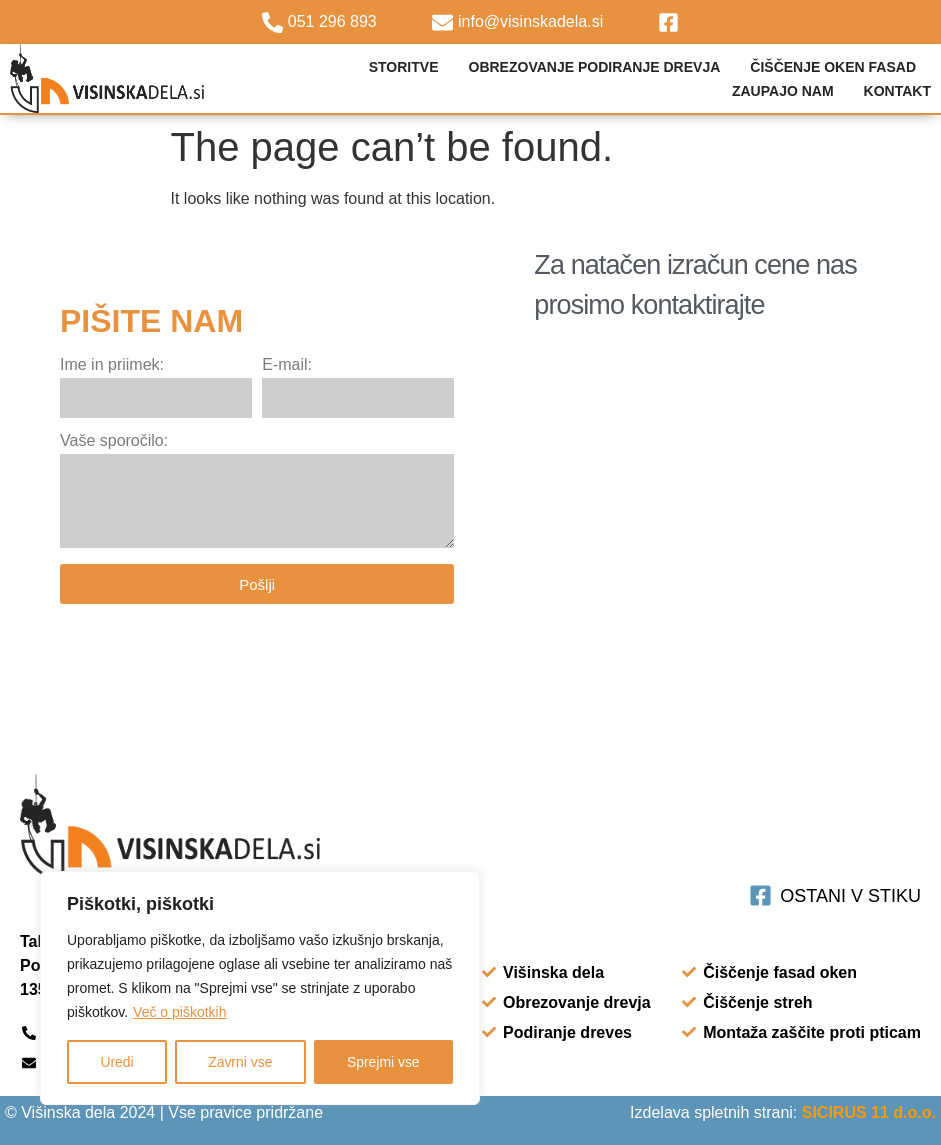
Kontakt (897, 91)
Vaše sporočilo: (114, 441)
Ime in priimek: (112, 365)
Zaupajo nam (783, 91)
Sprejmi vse (383, 1062)
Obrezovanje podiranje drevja (595, 67)
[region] (260, 988)
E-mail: (287, 365)
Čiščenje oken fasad (833, 67)
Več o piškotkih (179, 1012)
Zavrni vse (240, 1062)
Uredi (116, 1062)
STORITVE (404, 67)
